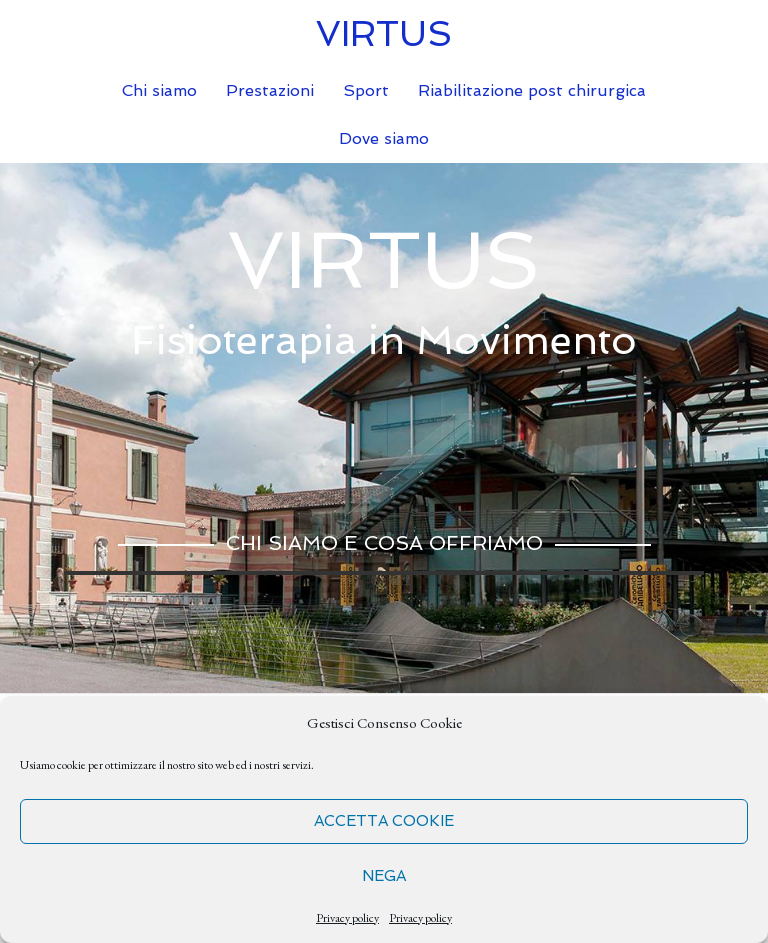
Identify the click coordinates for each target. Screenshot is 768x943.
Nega (384, 876)
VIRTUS (384, 33)
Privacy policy (347, 918)
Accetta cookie (384, 821)
